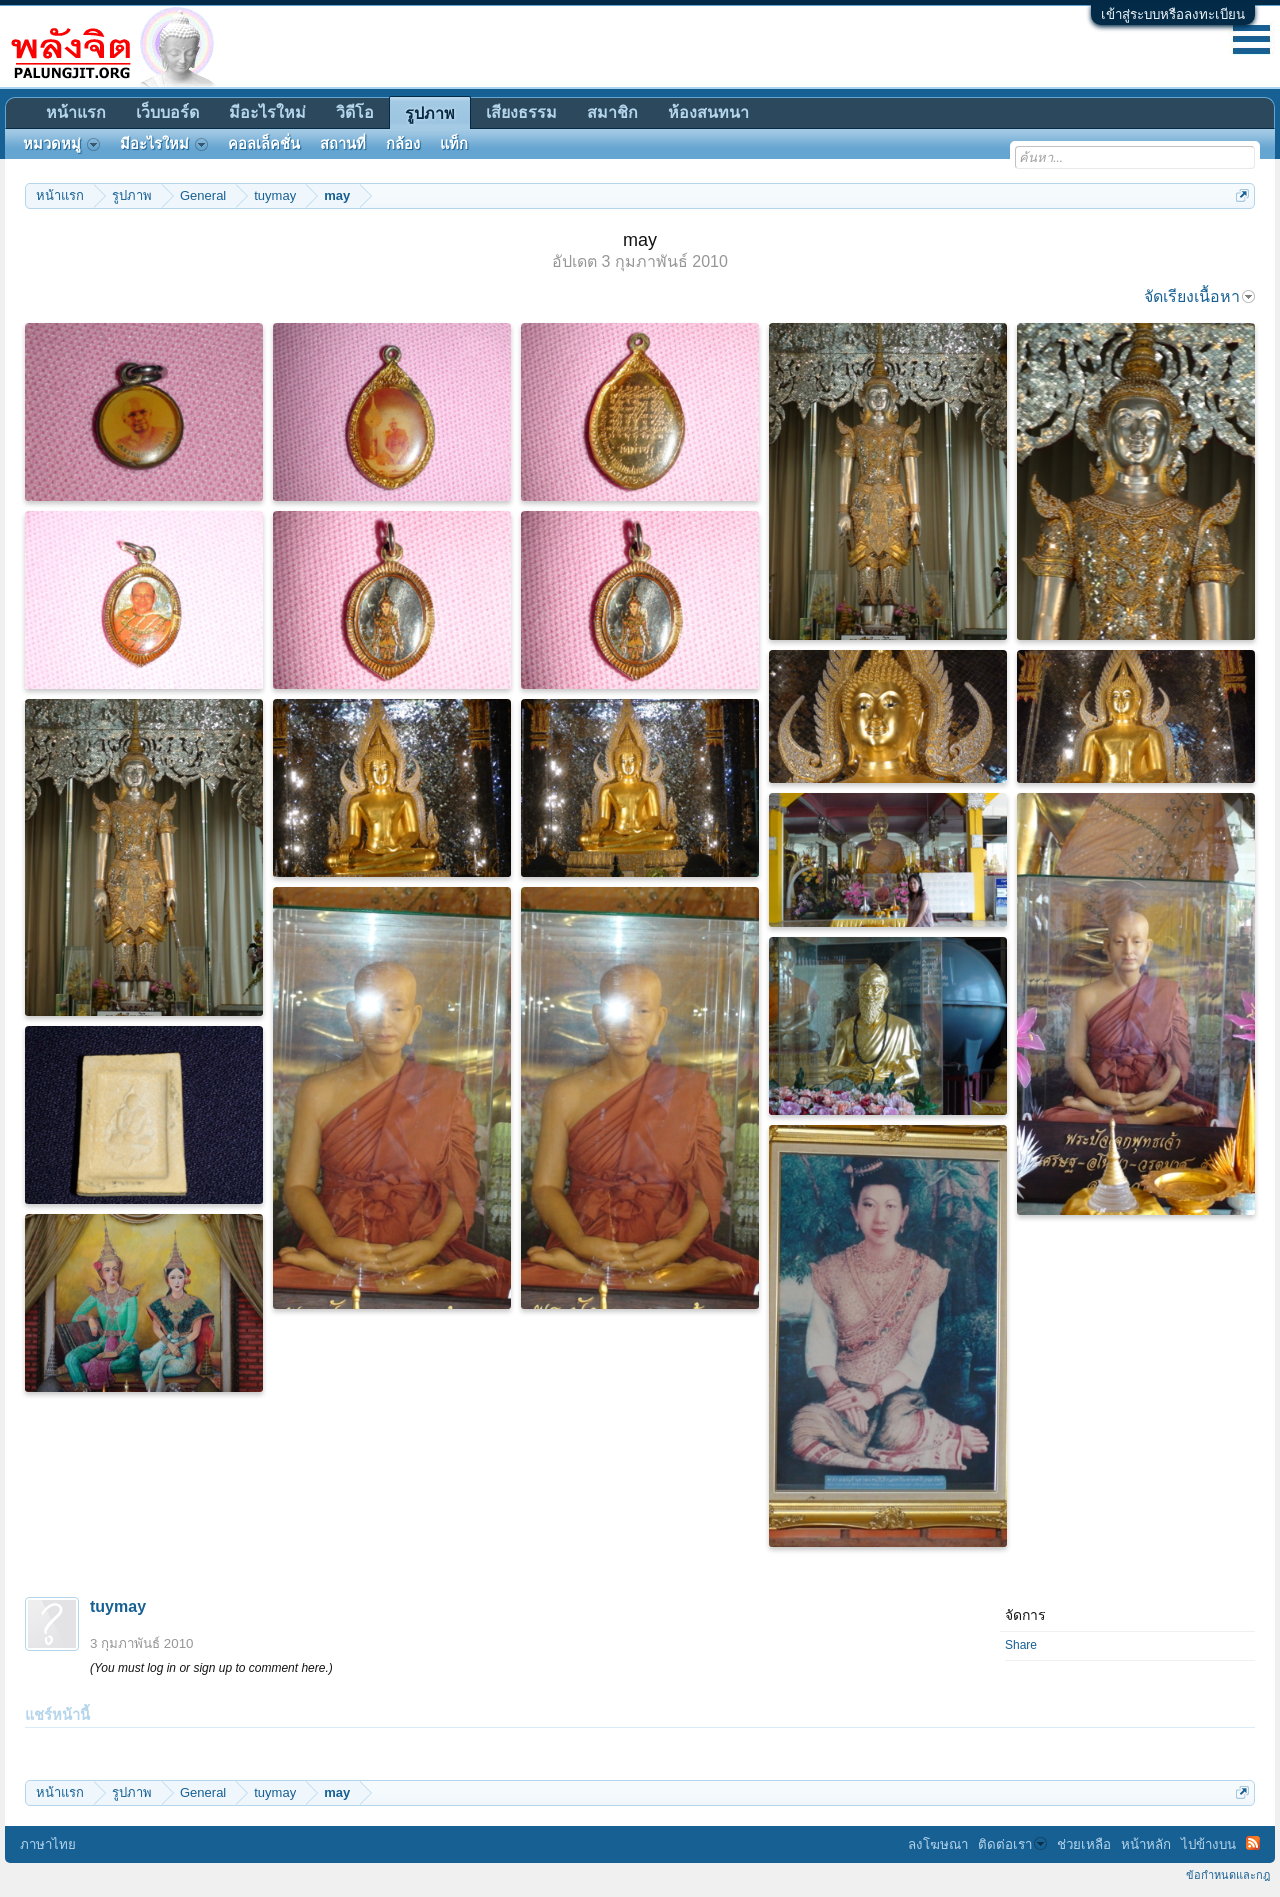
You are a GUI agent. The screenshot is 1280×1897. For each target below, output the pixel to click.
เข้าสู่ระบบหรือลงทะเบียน (1173, 14)
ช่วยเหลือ (1084, 1844)
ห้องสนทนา (708, 112)
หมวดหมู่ (61, 144)
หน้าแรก (76, 112)
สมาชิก (612, 112)
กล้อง (403, 144)
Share (1021, 1645)
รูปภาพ (430, 113)
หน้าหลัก (1146, 1844)
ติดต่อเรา (1012, 1844)
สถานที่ (343, 144)
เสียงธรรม (521, 112)
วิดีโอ (355, 112)
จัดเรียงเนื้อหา (1199, 296)
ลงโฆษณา (938, 1844)
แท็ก (454, 144)
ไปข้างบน (1208, 1844)
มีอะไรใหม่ (267, 112)
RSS (1253, 1843)
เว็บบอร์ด (167, 112)
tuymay (118, 1606)
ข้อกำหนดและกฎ (1228, 1875)
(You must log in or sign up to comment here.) (211, 1668)
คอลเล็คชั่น (264, 144)
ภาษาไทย (48, 1844)
